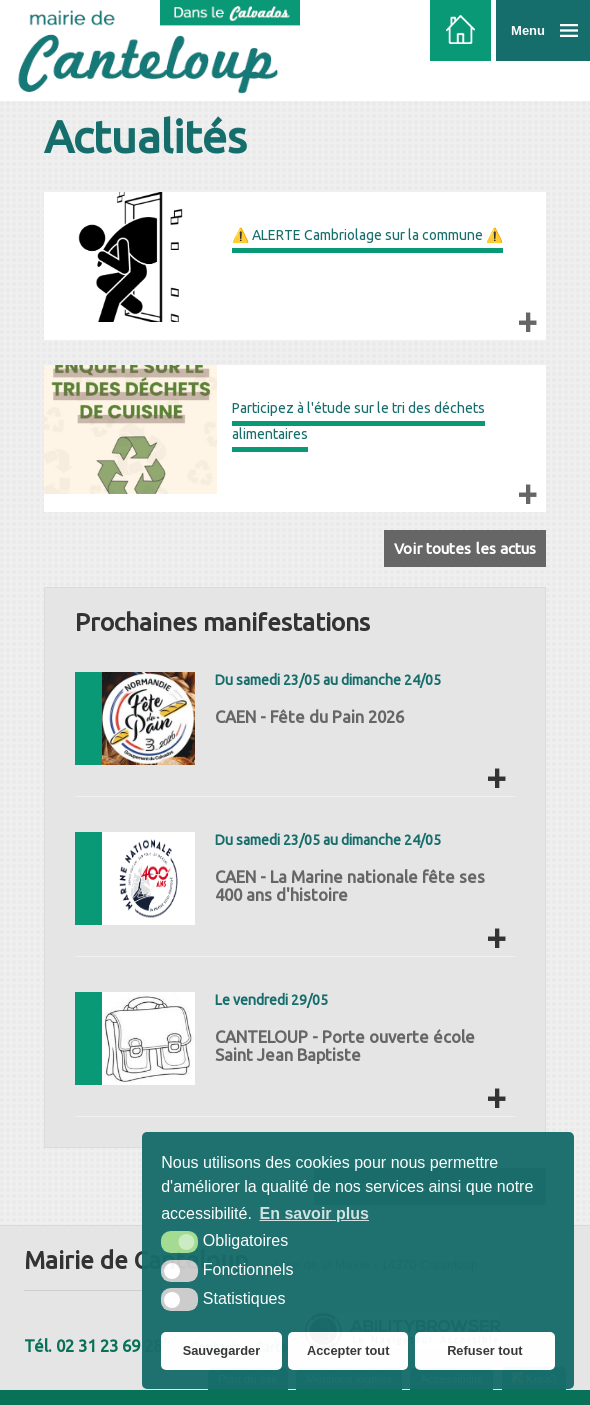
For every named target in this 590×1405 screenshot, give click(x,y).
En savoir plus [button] (314, 1213)
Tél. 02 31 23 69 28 (93, 1346)
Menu (528, 30)
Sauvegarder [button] (222, 1350)
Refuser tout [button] (484, 1350)
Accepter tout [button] (348, 1350)
